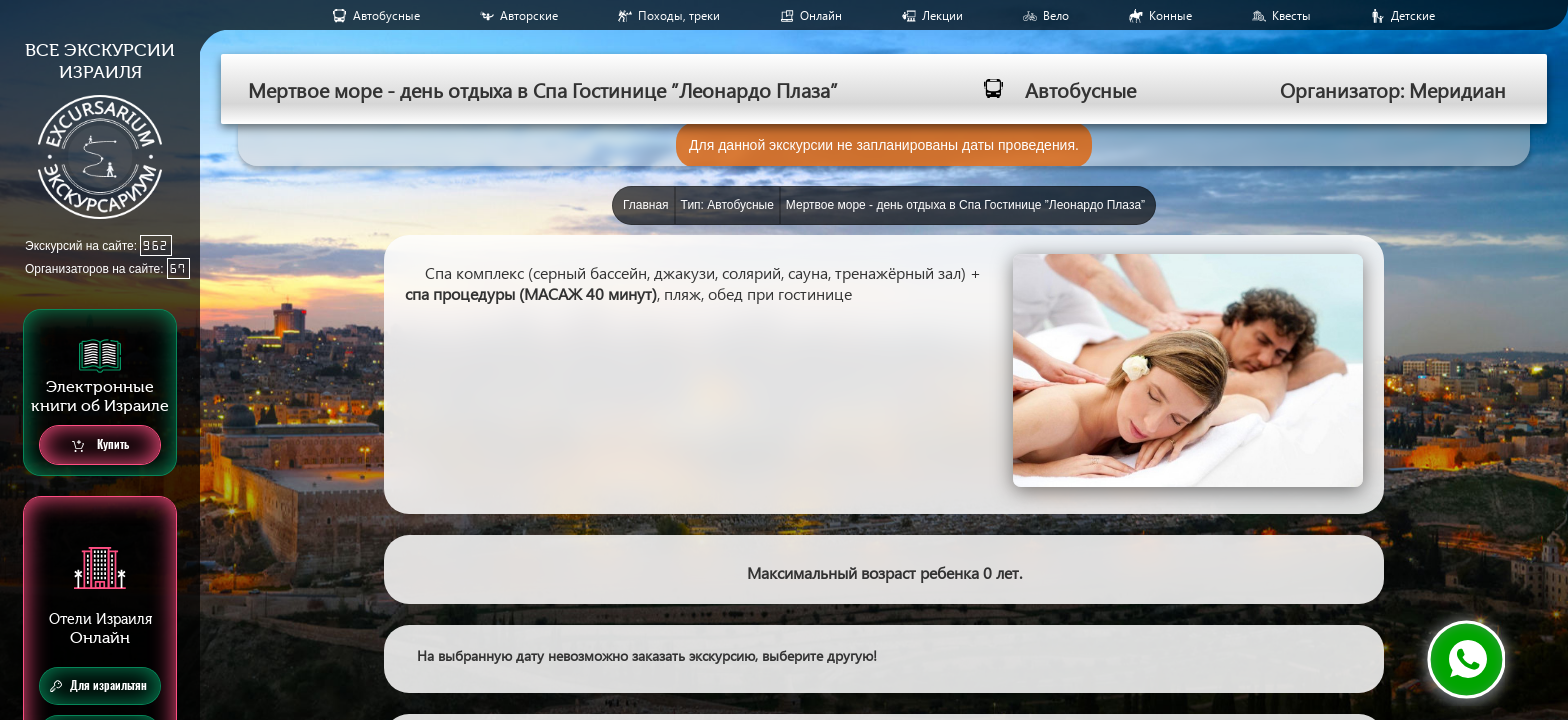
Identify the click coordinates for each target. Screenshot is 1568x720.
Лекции (942, 15)
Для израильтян (98, 686)
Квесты (1291, 15)
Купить (100, 445)
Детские (1413, 15)
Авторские (529, 15)
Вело (1056, 15)
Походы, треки (679, 15)
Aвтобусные (386, 15)
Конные (1170, 15)
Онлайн (821, 15)
